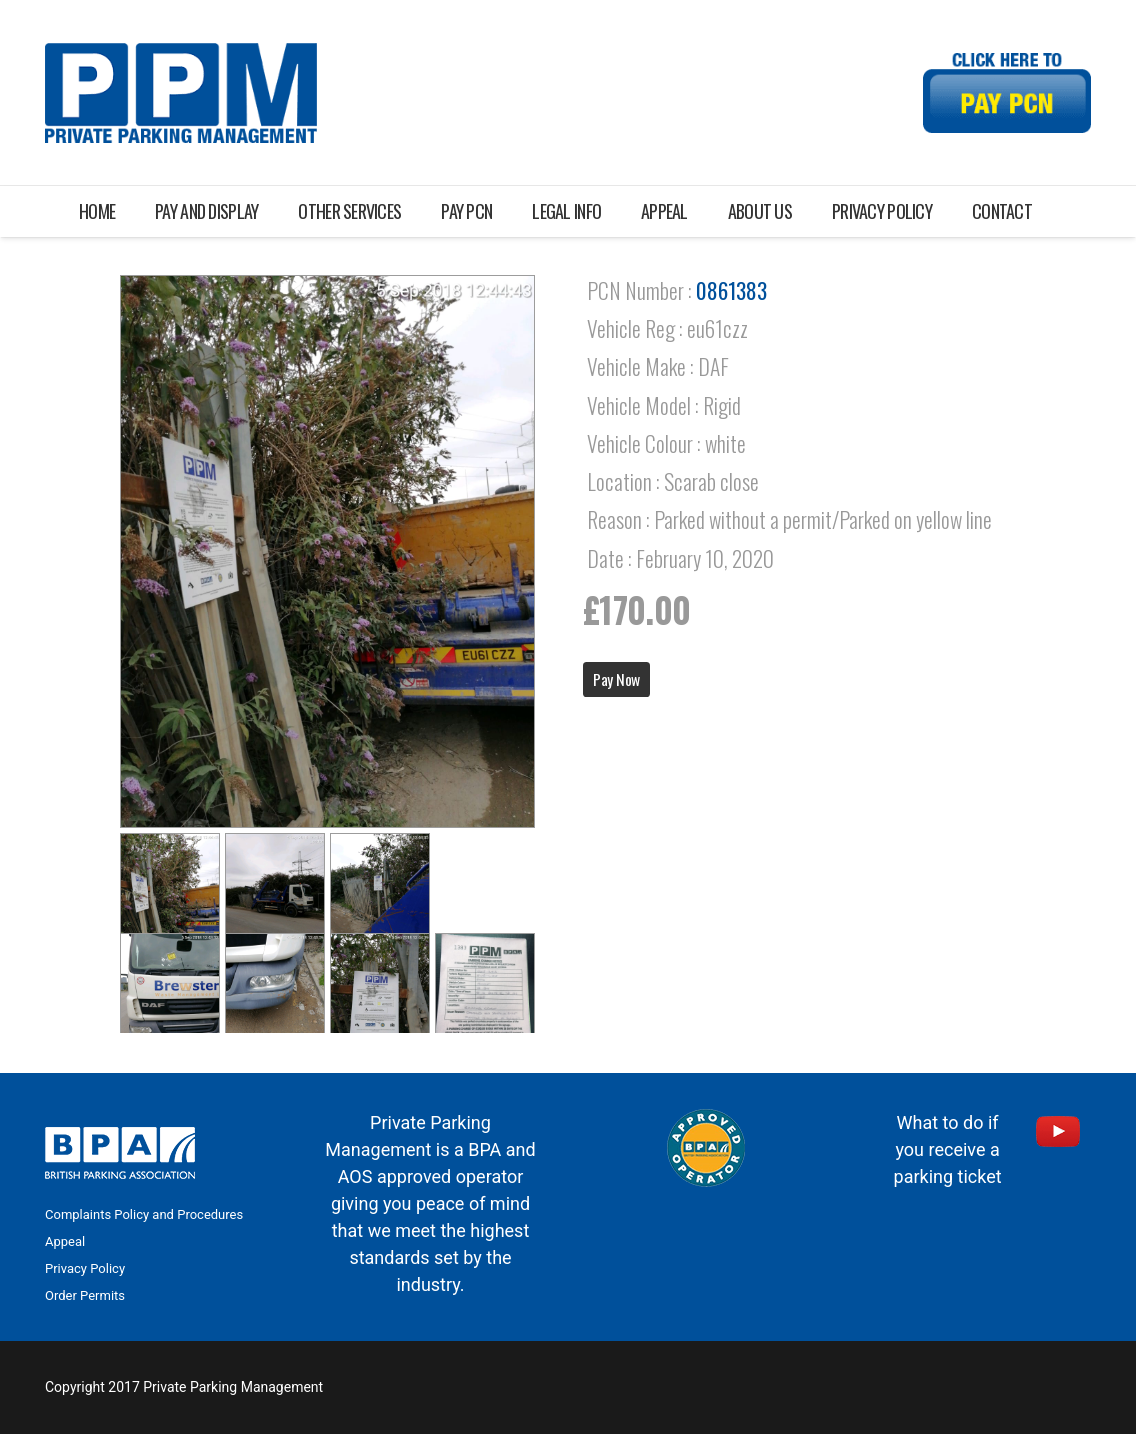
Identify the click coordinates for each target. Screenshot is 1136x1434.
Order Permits (85, 1295)
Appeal (65, 1241)
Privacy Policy (85, 1268)
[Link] (181, 93)
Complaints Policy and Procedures (144, 1214)
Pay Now (616, 679)
